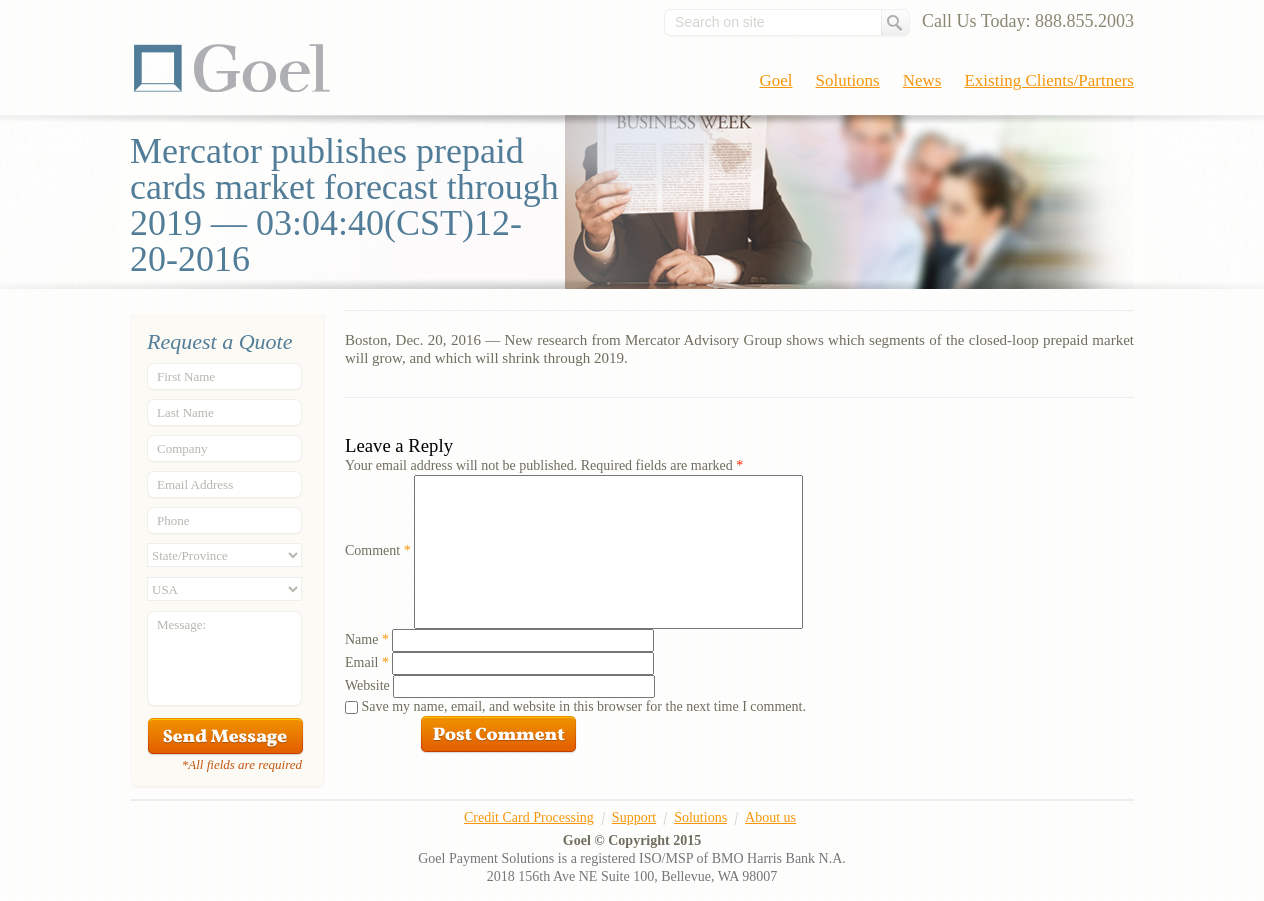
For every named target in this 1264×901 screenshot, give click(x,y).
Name (367, 639)
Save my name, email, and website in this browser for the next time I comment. (584, 706)
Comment (378, 550)
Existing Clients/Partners (1049, 80)
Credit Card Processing (529, 817)
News (922, 80)
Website (367, 685)
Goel (232, 68)
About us (770, 817)
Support (634, 817)
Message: (181, 624)
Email (367, 662)
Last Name (185, 412)
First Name (186, 376)
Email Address (195, 484)
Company (182, 448)
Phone (173, 520)
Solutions (848, 80)
